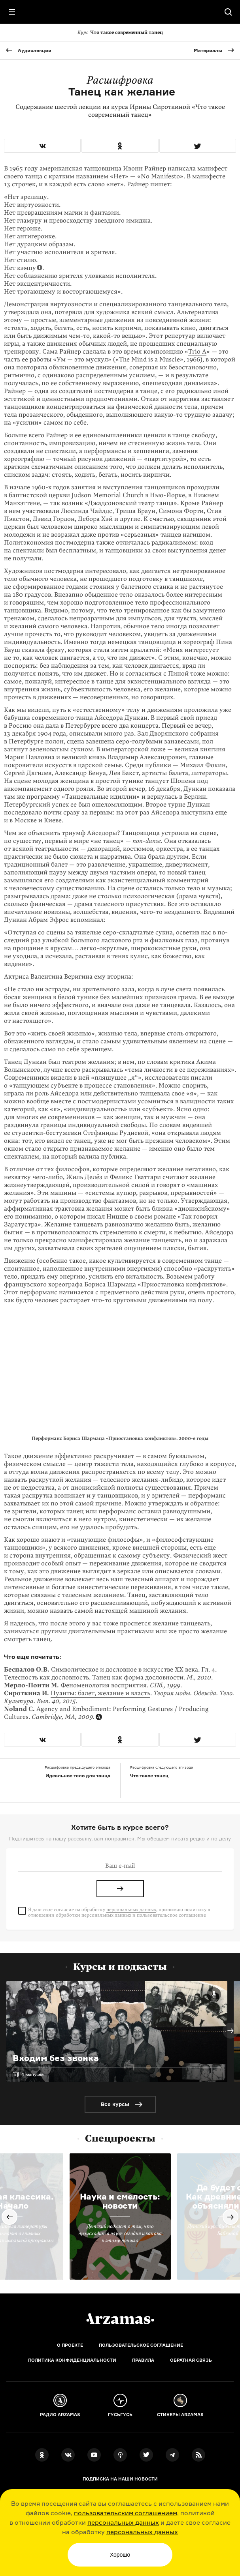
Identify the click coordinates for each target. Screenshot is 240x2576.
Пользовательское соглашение (141, 2345)
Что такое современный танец (120, 32)
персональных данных (123, 2522)
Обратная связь (191, 2360)
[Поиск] (228, 12)
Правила (143, 2360)
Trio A (197, 352)
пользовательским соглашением (125, 2513)
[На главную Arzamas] (120, 12)
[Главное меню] (12, 12)
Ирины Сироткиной (160, 107)
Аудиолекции (34, 50)
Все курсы (115, 2104)
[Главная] (120, 2318)
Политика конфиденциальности (72, 2360)
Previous (9, 2217)
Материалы (208, 50)
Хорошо (120, 2555)
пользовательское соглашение (171, 1915)
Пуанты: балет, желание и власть (100, 1693)
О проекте (70, 2345)
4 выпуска (32, 2074)
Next (230, 2031)
